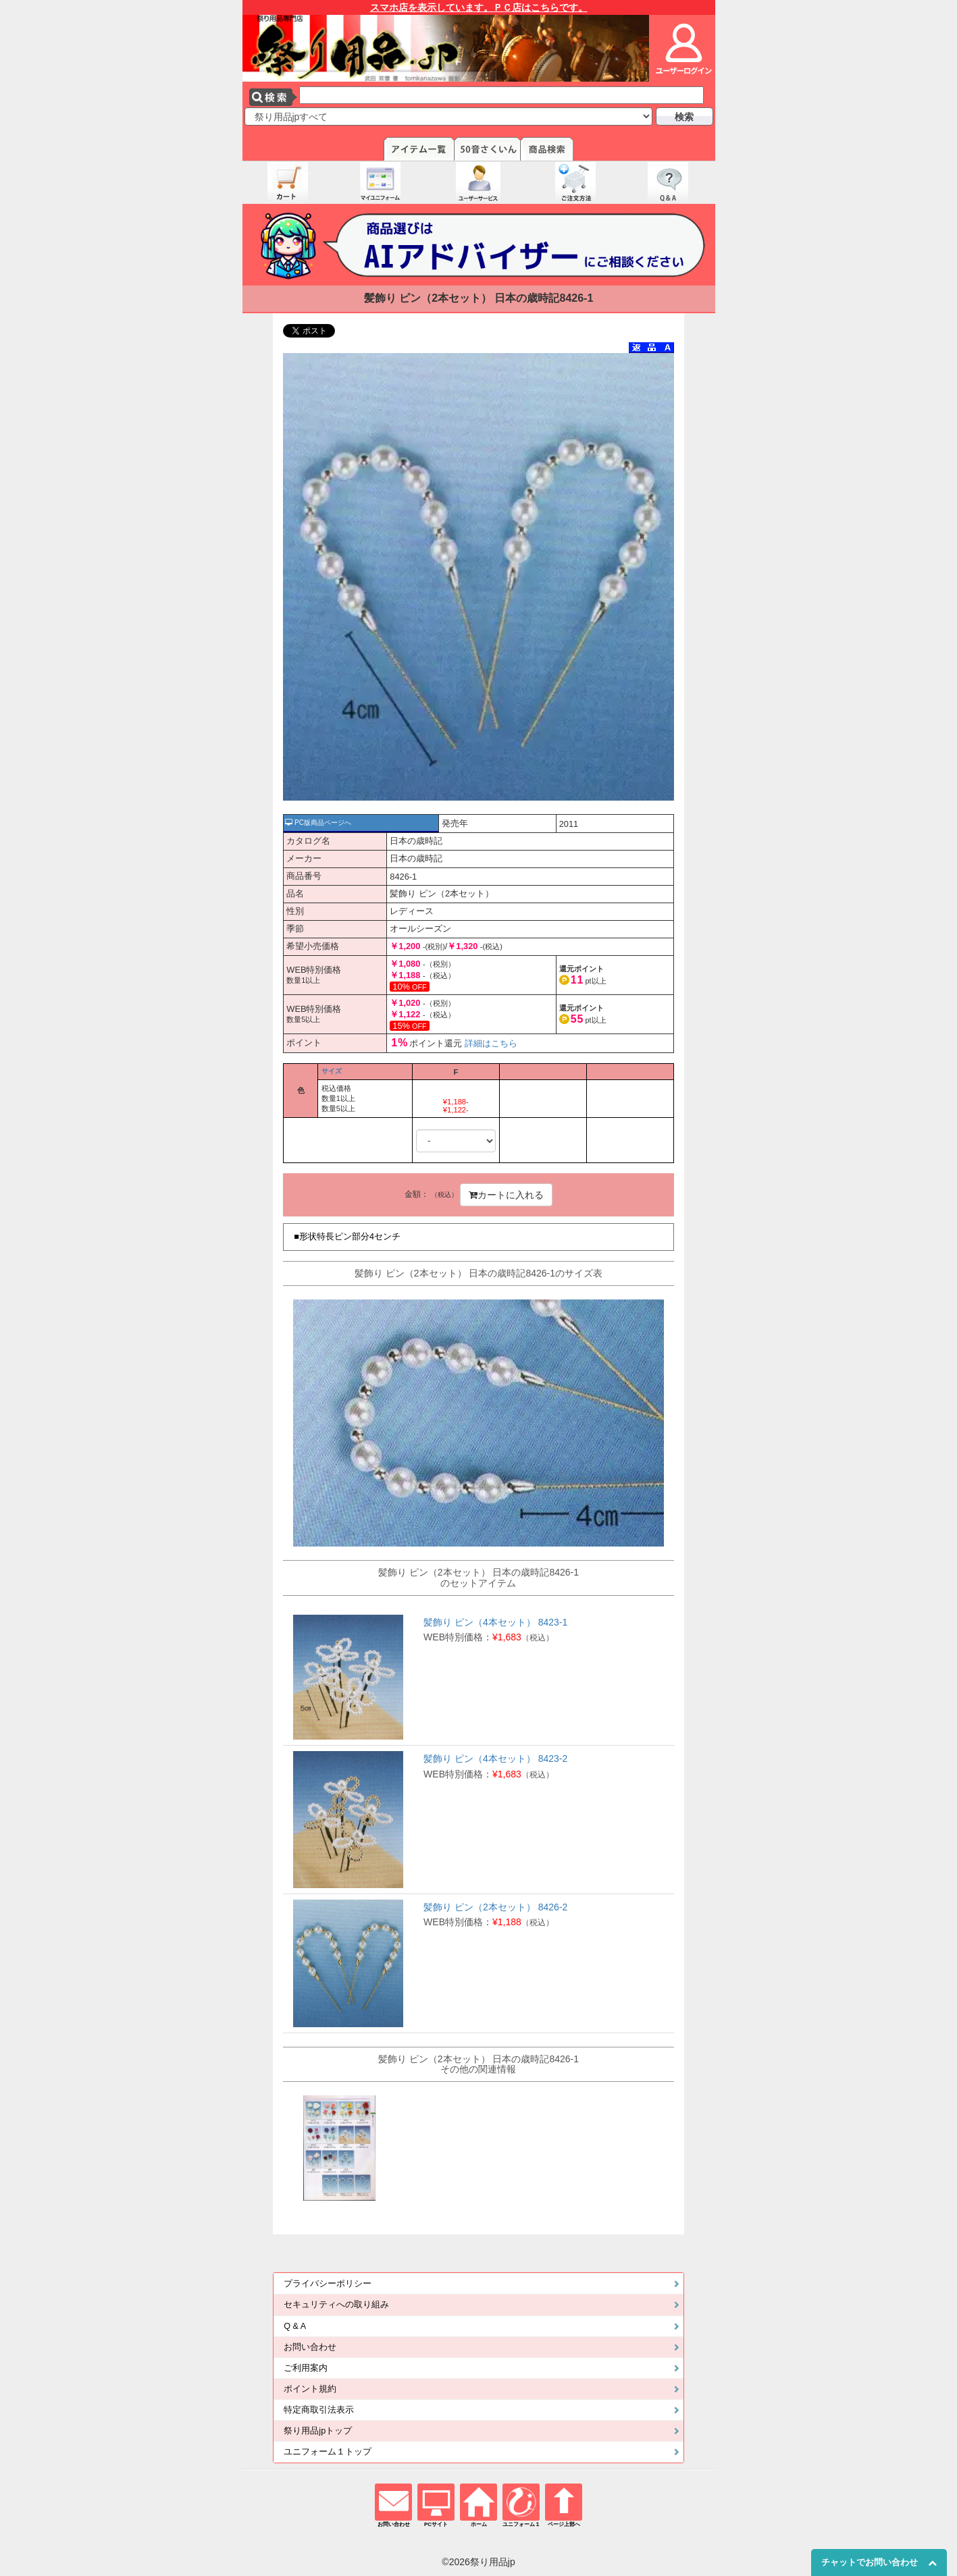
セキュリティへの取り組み (336, 2304)
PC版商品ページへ (318, 822)
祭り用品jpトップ (318, 2431)
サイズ (331, 1071)
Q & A (295, 2326)
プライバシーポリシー (327, 2283)
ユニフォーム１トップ (327, 2452)
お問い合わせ (310, 2347)
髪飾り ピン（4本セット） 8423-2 (495, 1758)
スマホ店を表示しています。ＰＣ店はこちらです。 (479, 7)
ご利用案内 (306, 2368)
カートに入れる (506, 1194)
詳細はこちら (491, 1043)
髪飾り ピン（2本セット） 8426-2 (495, 1907)
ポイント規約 (310, 2389)
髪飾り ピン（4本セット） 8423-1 (495, 1622)
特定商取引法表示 (319, 2410)
